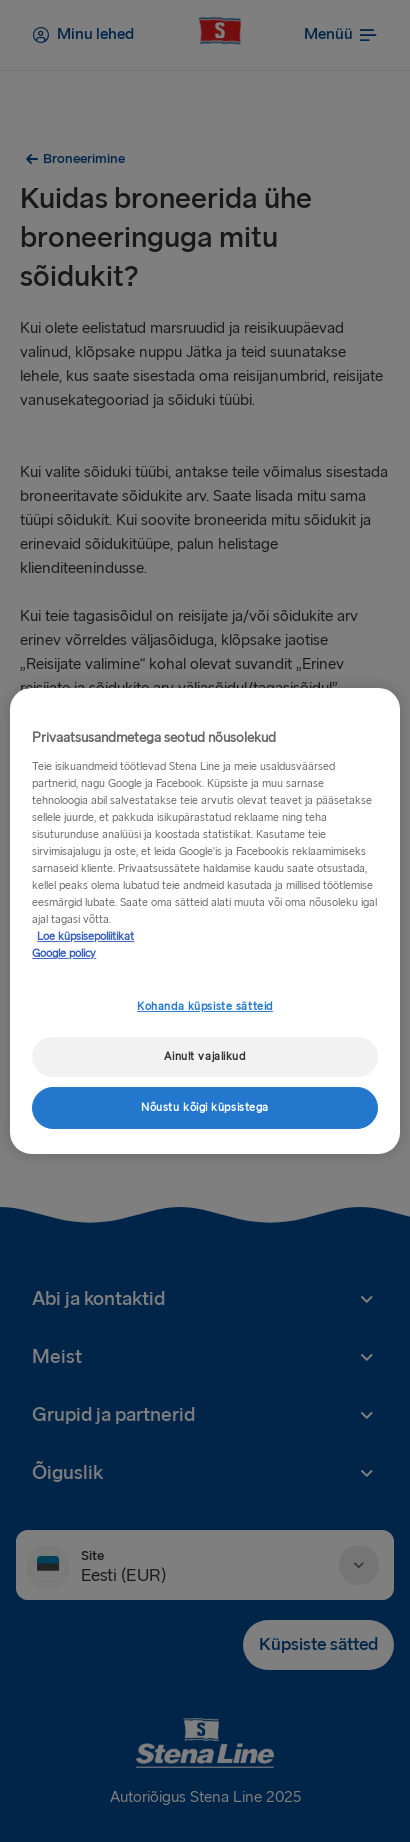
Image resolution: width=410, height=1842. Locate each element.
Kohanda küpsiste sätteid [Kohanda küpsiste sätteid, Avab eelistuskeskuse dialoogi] (205, 1006)
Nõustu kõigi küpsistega (205, 1107)
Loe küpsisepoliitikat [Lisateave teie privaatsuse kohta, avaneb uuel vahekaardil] (85, 936)
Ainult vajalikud (204, 1056)
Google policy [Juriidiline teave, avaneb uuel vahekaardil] (64, 953)
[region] (205, 921)
